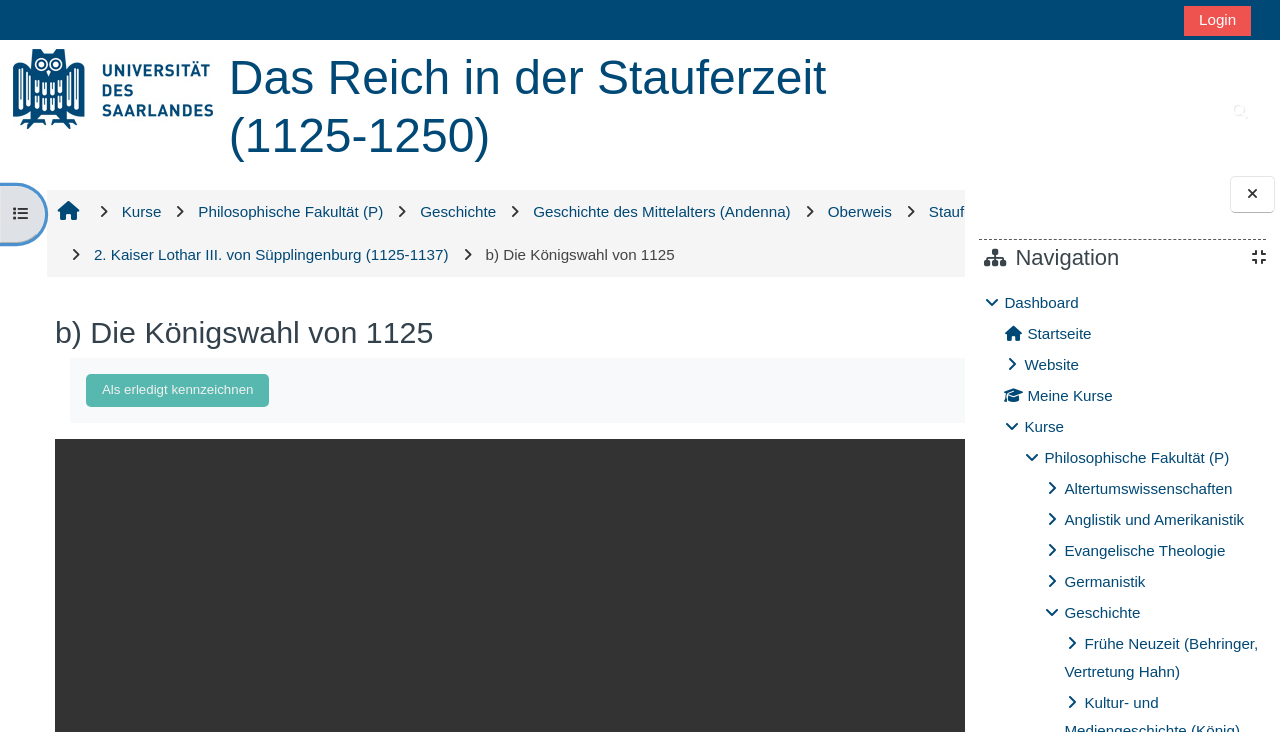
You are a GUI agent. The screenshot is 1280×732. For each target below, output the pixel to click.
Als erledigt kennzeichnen (175, 389)
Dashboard (1041, 302)
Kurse (1044, 426)
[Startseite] (113, 87)
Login (1217, 19)
